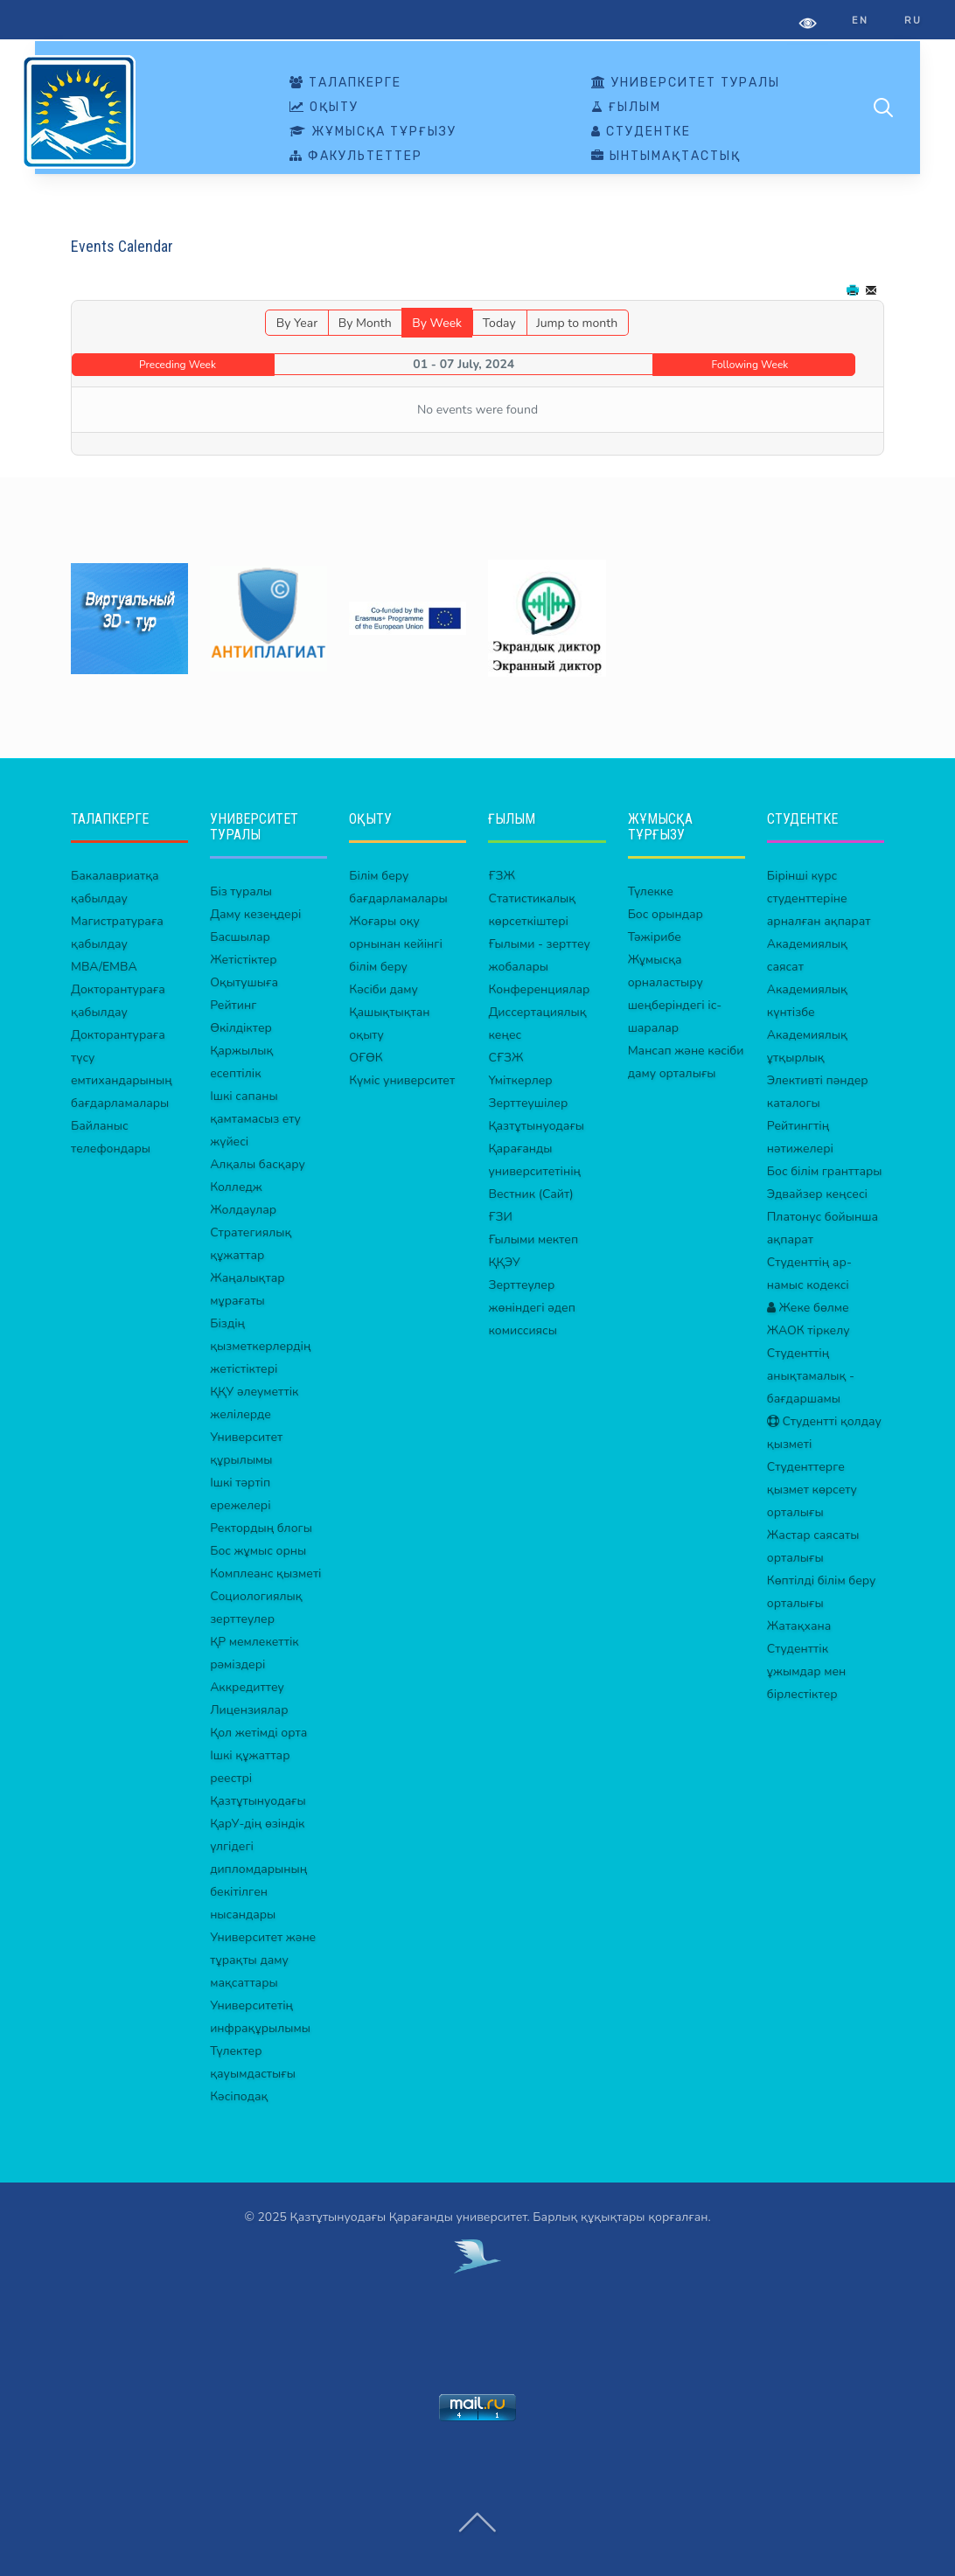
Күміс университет (402, 1080)
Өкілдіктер (241, 1028)
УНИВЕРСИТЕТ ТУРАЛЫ (685, 83)
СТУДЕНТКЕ (641, 132)
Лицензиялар (249, 1710)
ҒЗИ (500, 1216)
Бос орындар (665, 914)
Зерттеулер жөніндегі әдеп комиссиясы (531, 1308)
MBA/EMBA (104, 966)
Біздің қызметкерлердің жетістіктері (260, 1346)
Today (499, 323)
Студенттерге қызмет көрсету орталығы (812, 1490)
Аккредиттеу (247, 1687)
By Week (437, 323)
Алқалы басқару (257, 1164)
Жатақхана (799, 1626)
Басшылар (240, 937)
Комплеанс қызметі (265, 1573)
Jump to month (576, 323)
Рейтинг (233, 1005)
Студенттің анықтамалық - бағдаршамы (810, 1376)
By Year (296, 323)
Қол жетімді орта (258, 1732)
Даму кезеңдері (255, 914)
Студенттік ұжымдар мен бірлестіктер (806, 1671)
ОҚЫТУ (324, 108)
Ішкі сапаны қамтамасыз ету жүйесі (255, 1119)
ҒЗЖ (501, 875)
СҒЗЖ (505, 1057)
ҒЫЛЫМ (626, 108)
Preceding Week (177, 365)
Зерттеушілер (528, 1103)
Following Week (750, 365)
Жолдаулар (243, 1209)
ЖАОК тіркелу (808, 1330)
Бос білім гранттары (824, 1171)
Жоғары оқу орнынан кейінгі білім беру (395, 944)
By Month (365, 323)
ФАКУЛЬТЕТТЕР (355, 157)
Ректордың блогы (261, 1528)
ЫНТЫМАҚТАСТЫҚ (666, 157)
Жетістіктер (243, 959)
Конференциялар (538, 989)
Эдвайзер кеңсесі (817, 1194)
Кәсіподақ (239, 2096)
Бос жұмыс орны (258, 1550)
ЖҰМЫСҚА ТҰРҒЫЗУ (373, 132)
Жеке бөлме (808, 1307)
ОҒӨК (365, 1057)
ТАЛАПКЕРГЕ (345, 83)
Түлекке (650, 891)
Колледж (236, 1187)
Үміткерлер (520, 1080)
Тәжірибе (654, 937)
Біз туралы (241, 891)
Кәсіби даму (383, 989)
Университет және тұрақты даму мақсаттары (263, 1960)
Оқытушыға (244, 982)
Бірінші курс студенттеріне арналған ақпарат (819, 898)
